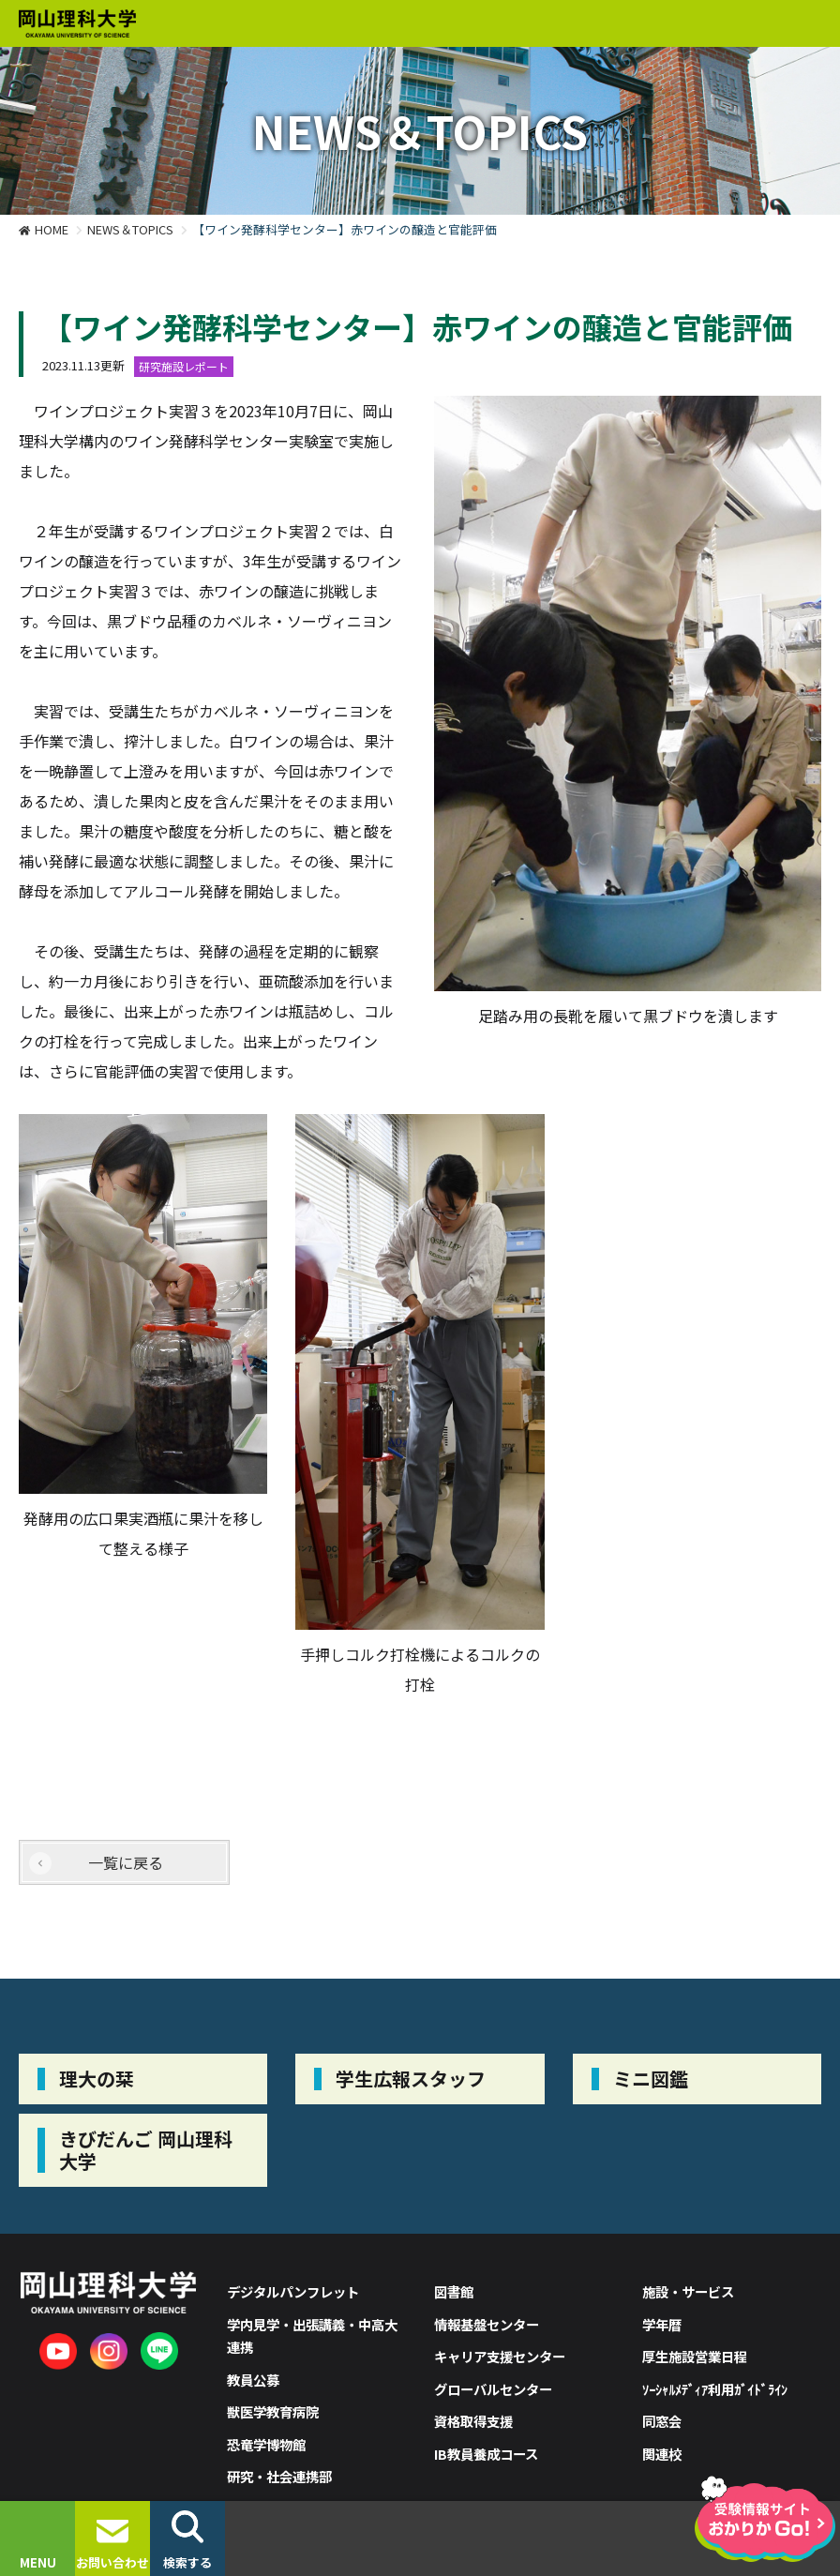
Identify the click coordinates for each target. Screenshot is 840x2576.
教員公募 (253, 2379)
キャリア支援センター (499, 2356)
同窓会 (662, 2421)
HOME (51, 229)
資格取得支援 (473, 2421)
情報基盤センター (486, 2324)
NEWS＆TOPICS (130, 229)
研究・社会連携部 (279, 2476)
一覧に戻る (125, 1862)
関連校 (662, 2453)
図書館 (453, 2291)
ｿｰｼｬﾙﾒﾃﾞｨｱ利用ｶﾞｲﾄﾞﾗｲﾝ (715, 2389)
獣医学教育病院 (273, 2411)
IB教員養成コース (486, 2453)
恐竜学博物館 (266, 2444)
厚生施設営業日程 (694, 2356)
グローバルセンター (493, 2389)
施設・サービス (688, 2291)
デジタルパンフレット (293, 2291)
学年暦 (662, 2324)
